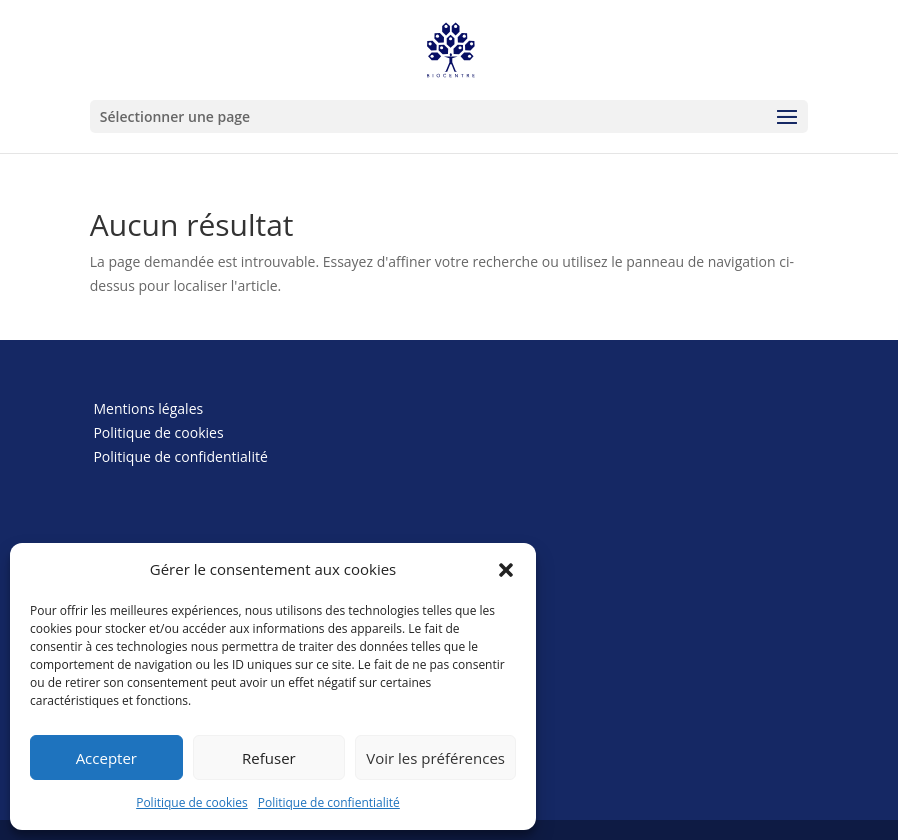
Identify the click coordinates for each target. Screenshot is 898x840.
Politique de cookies (192, 802)
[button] (506, 570)
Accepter (106, 758)
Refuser (269, 758)
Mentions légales (148, 408)
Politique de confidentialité (180, 456)
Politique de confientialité (329, 802)
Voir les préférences (435, 758)
